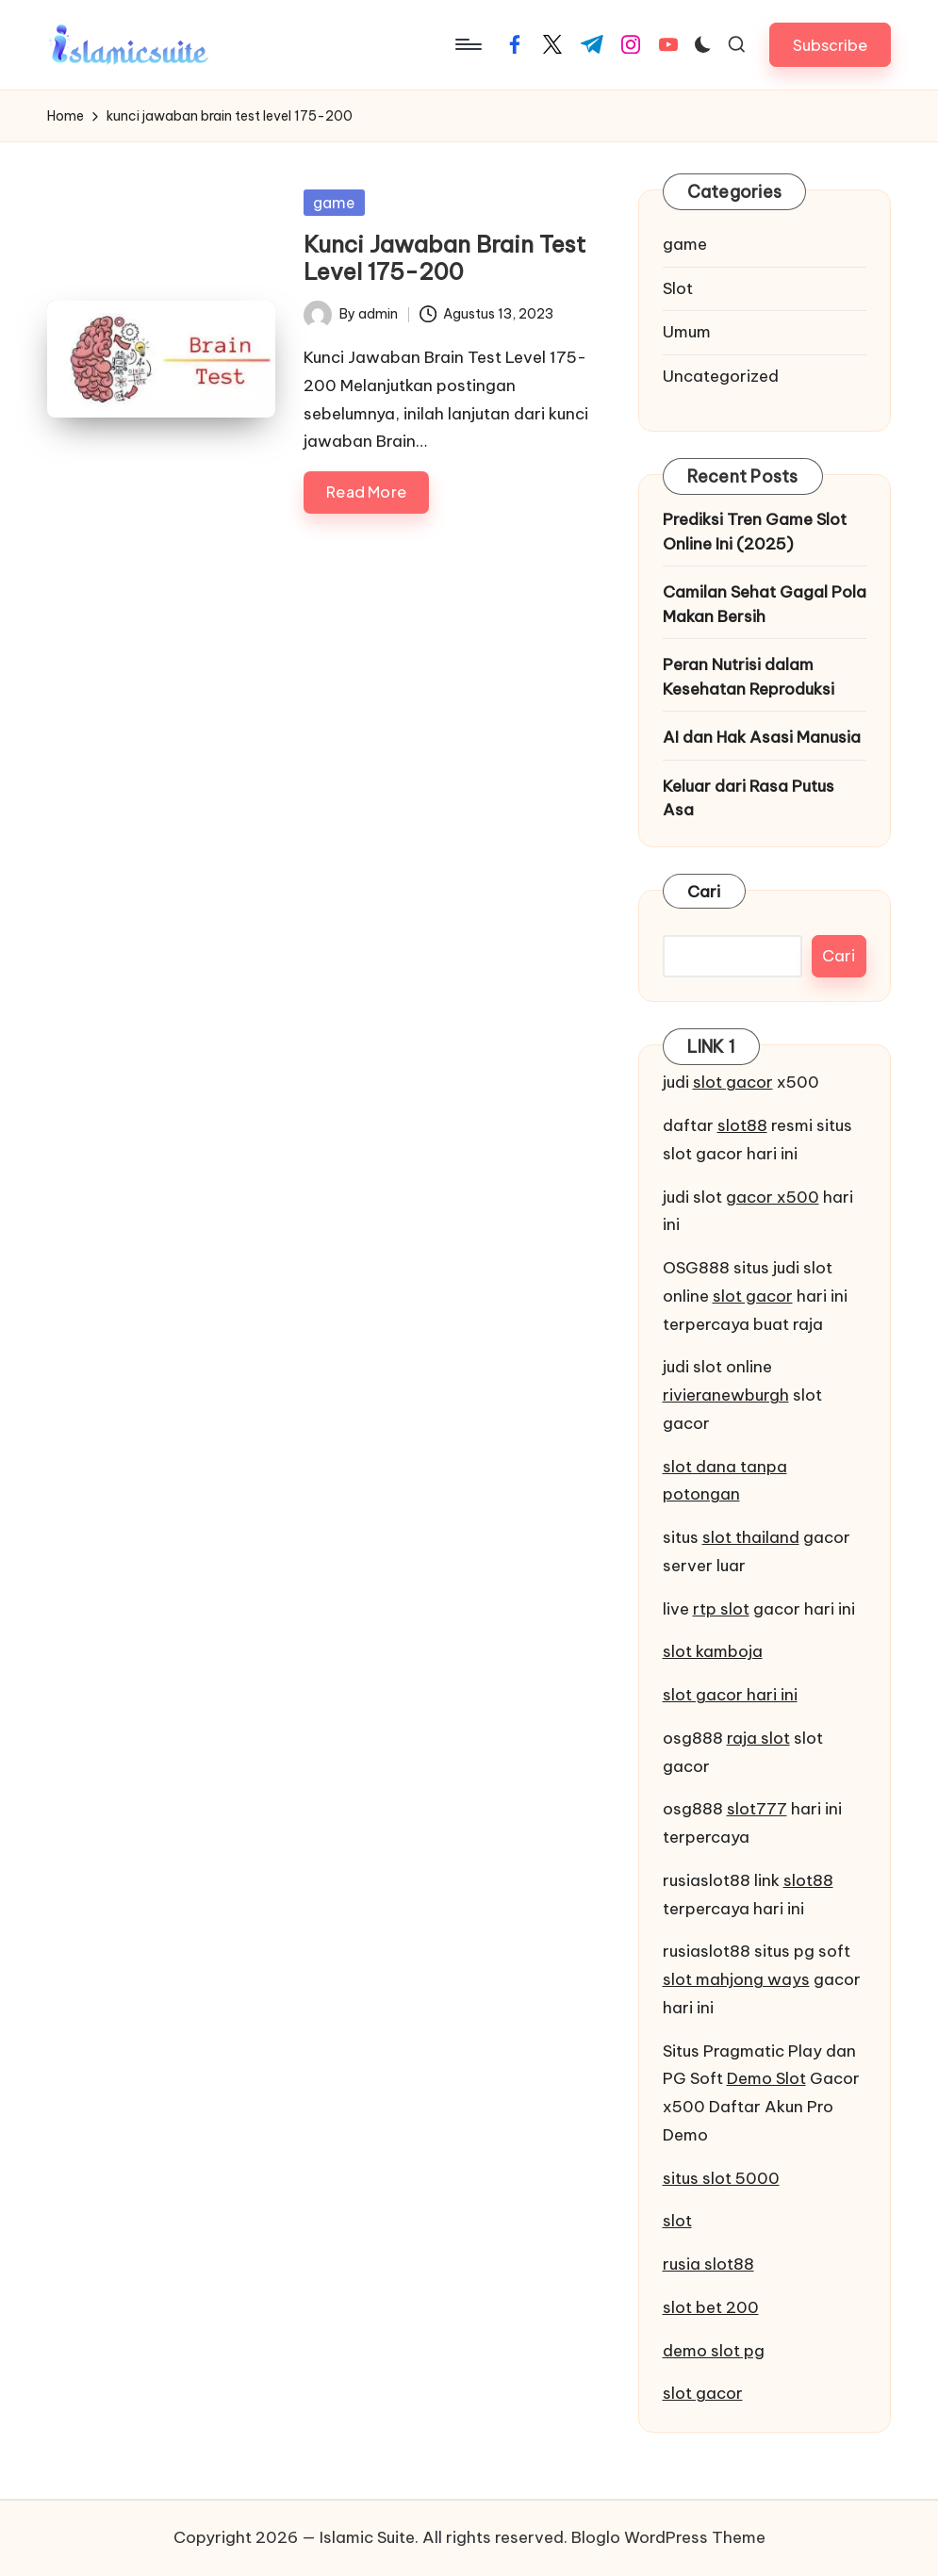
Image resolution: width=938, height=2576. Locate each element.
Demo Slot (766, 2078)
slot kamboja (713, 1651)
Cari (704, 891)
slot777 (757, 1808)
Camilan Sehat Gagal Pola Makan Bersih (764, 604)
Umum (687, 331)
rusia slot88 (708, 2264)
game (334, 202)
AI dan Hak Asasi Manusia (762, 737)
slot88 (742, 1125)
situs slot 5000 (721, 2178)
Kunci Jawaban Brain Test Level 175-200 (444, 258)
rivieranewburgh (726, 1395)
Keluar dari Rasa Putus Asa (748, 798)
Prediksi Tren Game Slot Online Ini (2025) (755, 531)
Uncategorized (721, 376)
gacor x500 (772, 1197)
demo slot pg (714, 2350)
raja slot (758, 1738)
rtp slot (721, 1609)
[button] (830, 45)
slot (677, 2220)
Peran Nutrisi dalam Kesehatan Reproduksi (748, 676)
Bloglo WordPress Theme (668, 2537)
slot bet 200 (711, 2307)
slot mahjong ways (736, 1979)
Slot (678, 288)
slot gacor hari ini (730, 1694)
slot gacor (733, 1082)
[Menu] (467, 44)
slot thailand (750, 1537)
